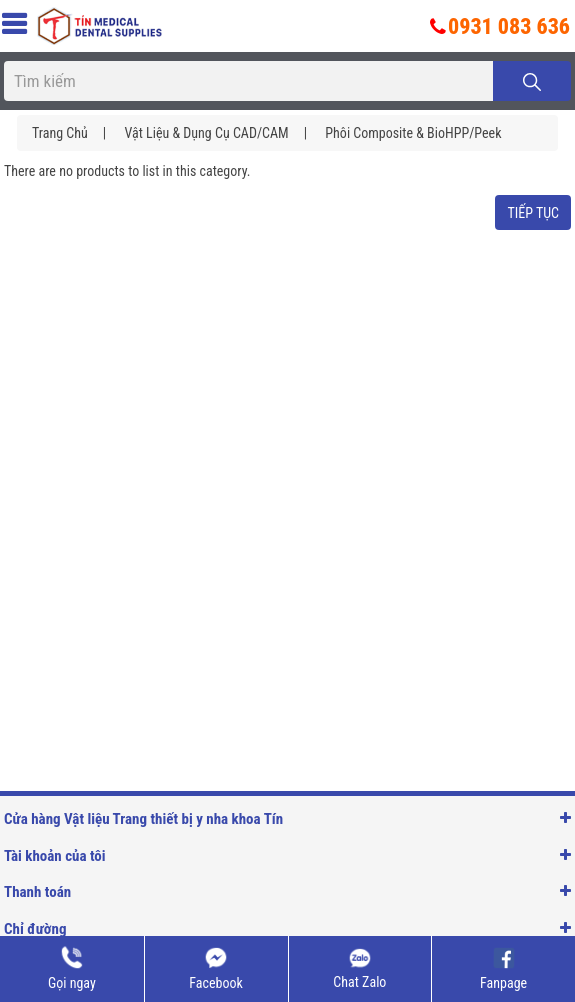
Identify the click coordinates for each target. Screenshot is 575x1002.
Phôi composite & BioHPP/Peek (413, 133)
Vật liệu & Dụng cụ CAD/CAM (206, 133)
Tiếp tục (533, 213)
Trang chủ (60, 133)
